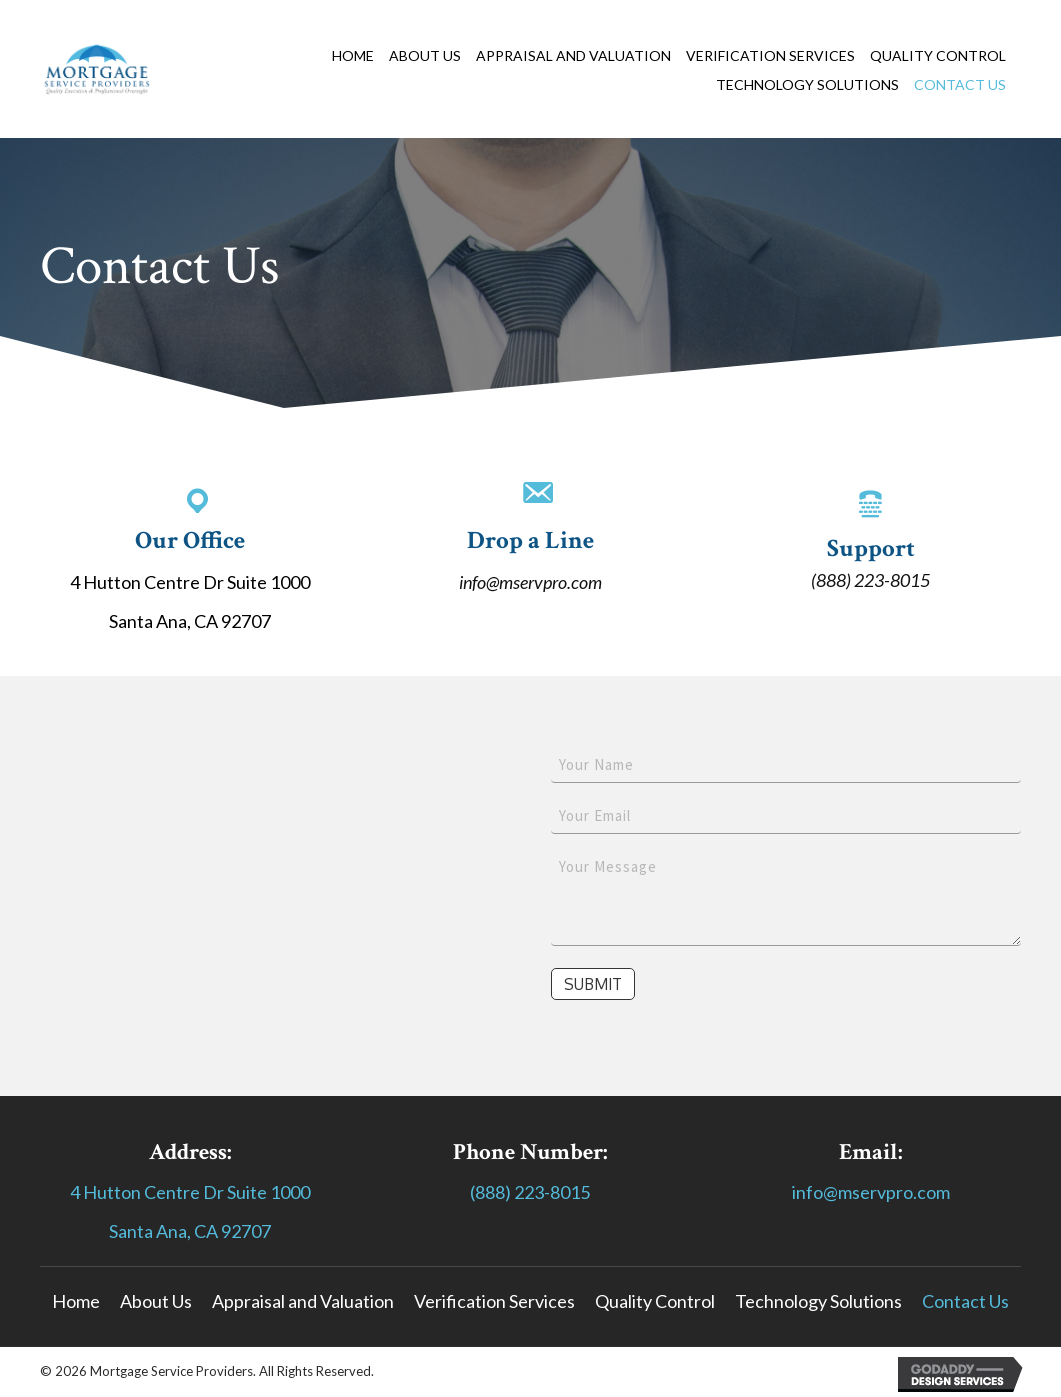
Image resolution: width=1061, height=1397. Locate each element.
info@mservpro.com (530, 582)
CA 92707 (232, 1231)
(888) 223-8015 (870, 580)
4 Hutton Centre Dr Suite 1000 (190, 1192)
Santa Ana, (151, 1231)
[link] (360, 56)
